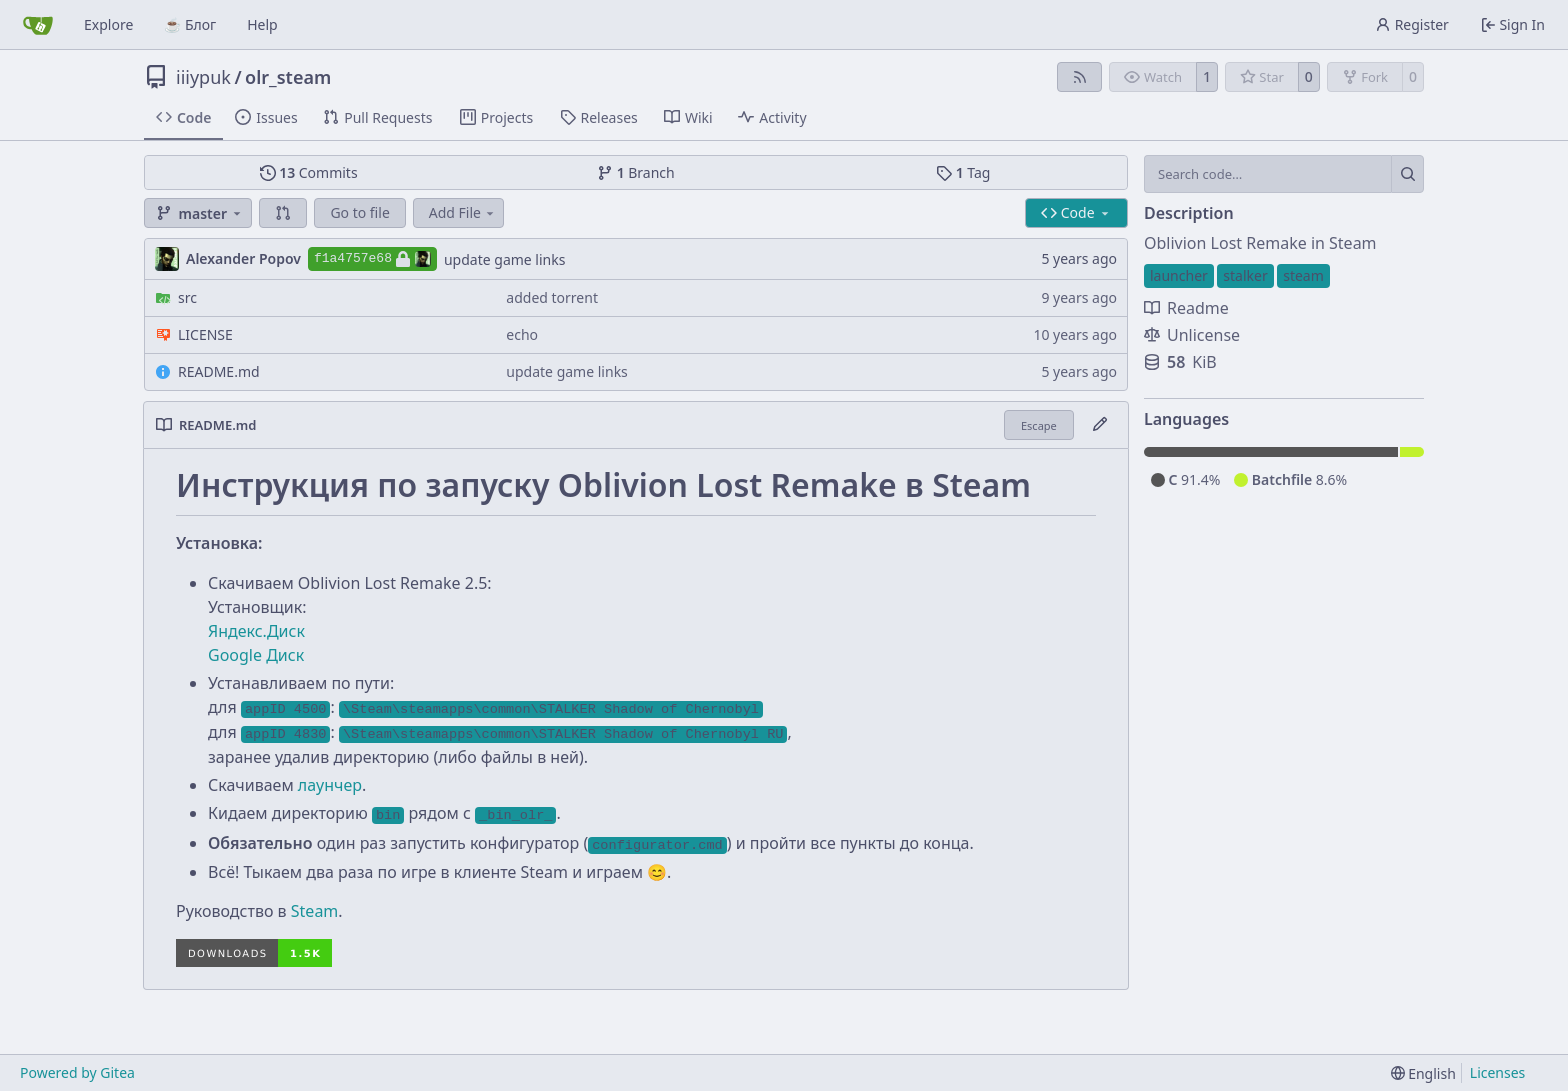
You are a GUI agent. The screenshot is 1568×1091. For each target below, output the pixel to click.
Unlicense (1192, 335)
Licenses (1498, 1072)
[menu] (1423, 1073)
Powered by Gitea (77, 1072)
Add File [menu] (463, 212)
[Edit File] (1100, 425)
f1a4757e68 (372, 259)
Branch (636, 172)
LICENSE (205, 334)
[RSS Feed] (1080, 77)
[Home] (38, 25)
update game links (504, 259)
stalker (1245, 275)
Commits (309, 172)
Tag (963, 172)
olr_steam (288, 77)
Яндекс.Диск (256, 631)
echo (522, 334)
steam (1303, 275)
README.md (219, 371)
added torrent (552, 297)
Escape (1039, 425)
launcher (1179, 275)
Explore (108, 24)
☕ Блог (190, 24)
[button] (283, 213)
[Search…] (1407, 174)
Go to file (359, 212)
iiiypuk (203, 77)
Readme (1186, 308)
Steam (315, 911)
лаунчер (330, 785)
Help (262, 24)
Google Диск (256, 655)
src (187, 297)
